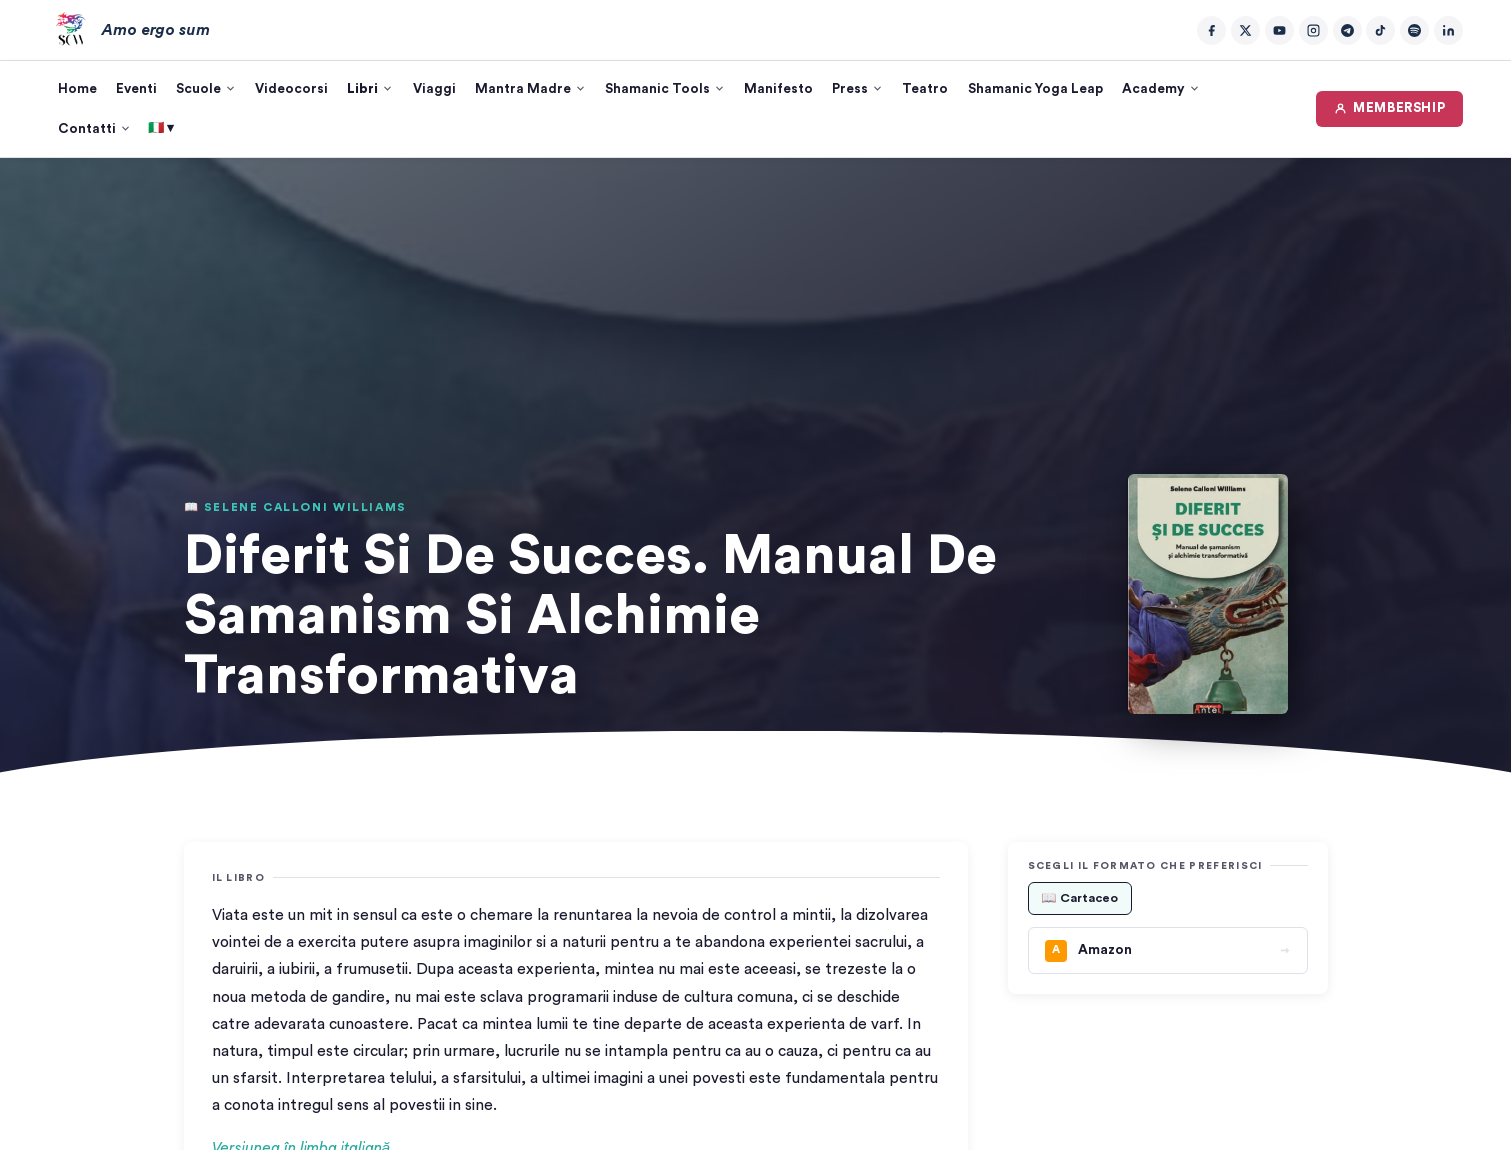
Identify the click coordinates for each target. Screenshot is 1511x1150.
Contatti (94, 129)
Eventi (136, 89)
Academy (1161, 89)
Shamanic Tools (665, 89)
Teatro (925, 89)
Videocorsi (291, 89)
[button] (1208, 594)
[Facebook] (1211, 30)
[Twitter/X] (1245, 30)
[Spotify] (1414, 30)
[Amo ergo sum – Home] (129, 30)
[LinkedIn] (1448, 30)
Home (77, 89)
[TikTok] (1380, 30)
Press (857, 89)
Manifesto (778, 89)
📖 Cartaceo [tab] (1079, 898)
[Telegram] (1347, 30)
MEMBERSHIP (1390, 108)
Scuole (206, 89)
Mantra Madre (530, 89)
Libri (370, 89)
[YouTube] (1279, 30)
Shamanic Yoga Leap (1035, 89)
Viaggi (434, 89)
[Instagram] (1313, 30)
